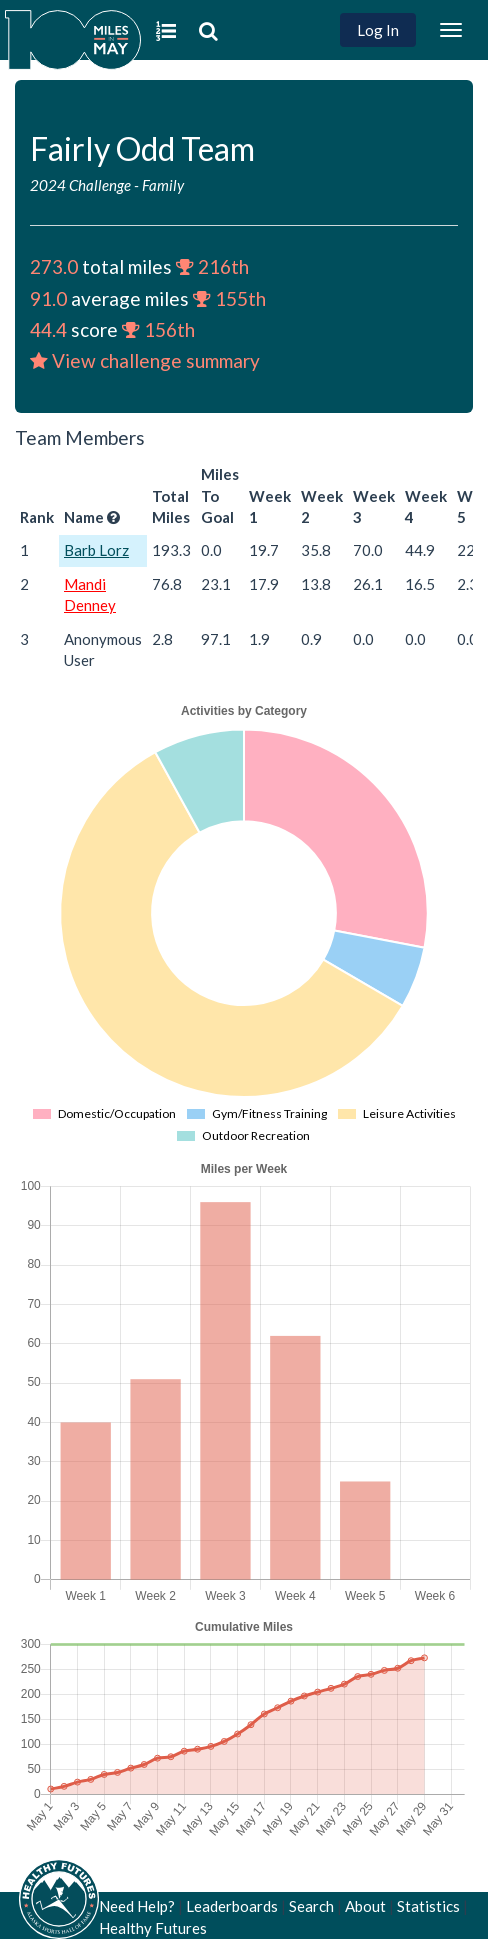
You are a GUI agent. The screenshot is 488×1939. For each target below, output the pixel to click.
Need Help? (137, 1906)
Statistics (428, 1906)
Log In (378, 30)
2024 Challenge (80, 185)
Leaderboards (232, 1906)
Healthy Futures (153, 1928)
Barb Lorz (96, 550)
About (365, 1906)
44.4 (48, 329)
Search (311, 1906)
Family (163, 185)
